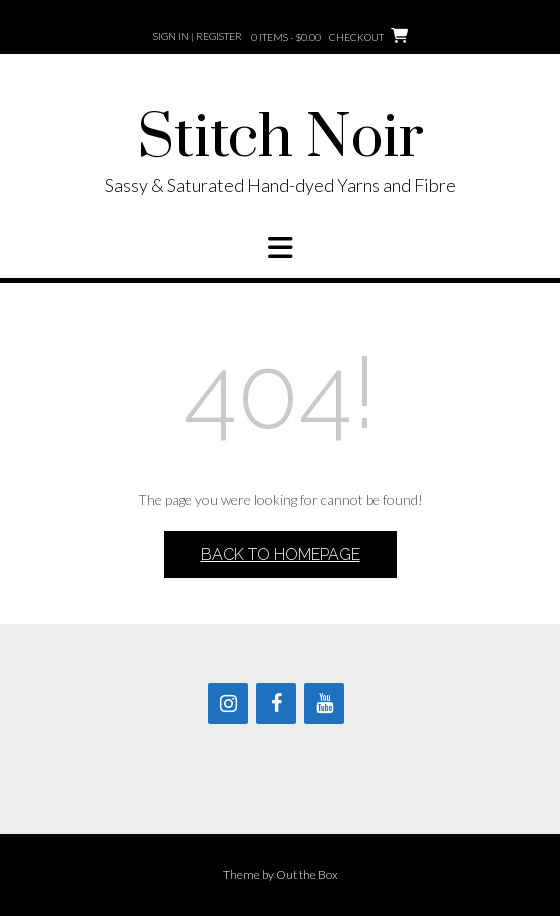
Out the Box (307, 874)
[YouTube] (324, 703)
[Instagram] (228, 703)
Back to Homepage (280, 554)
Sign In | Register (197, 36)
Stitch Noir (280, 139)
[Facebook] (276, 703)
